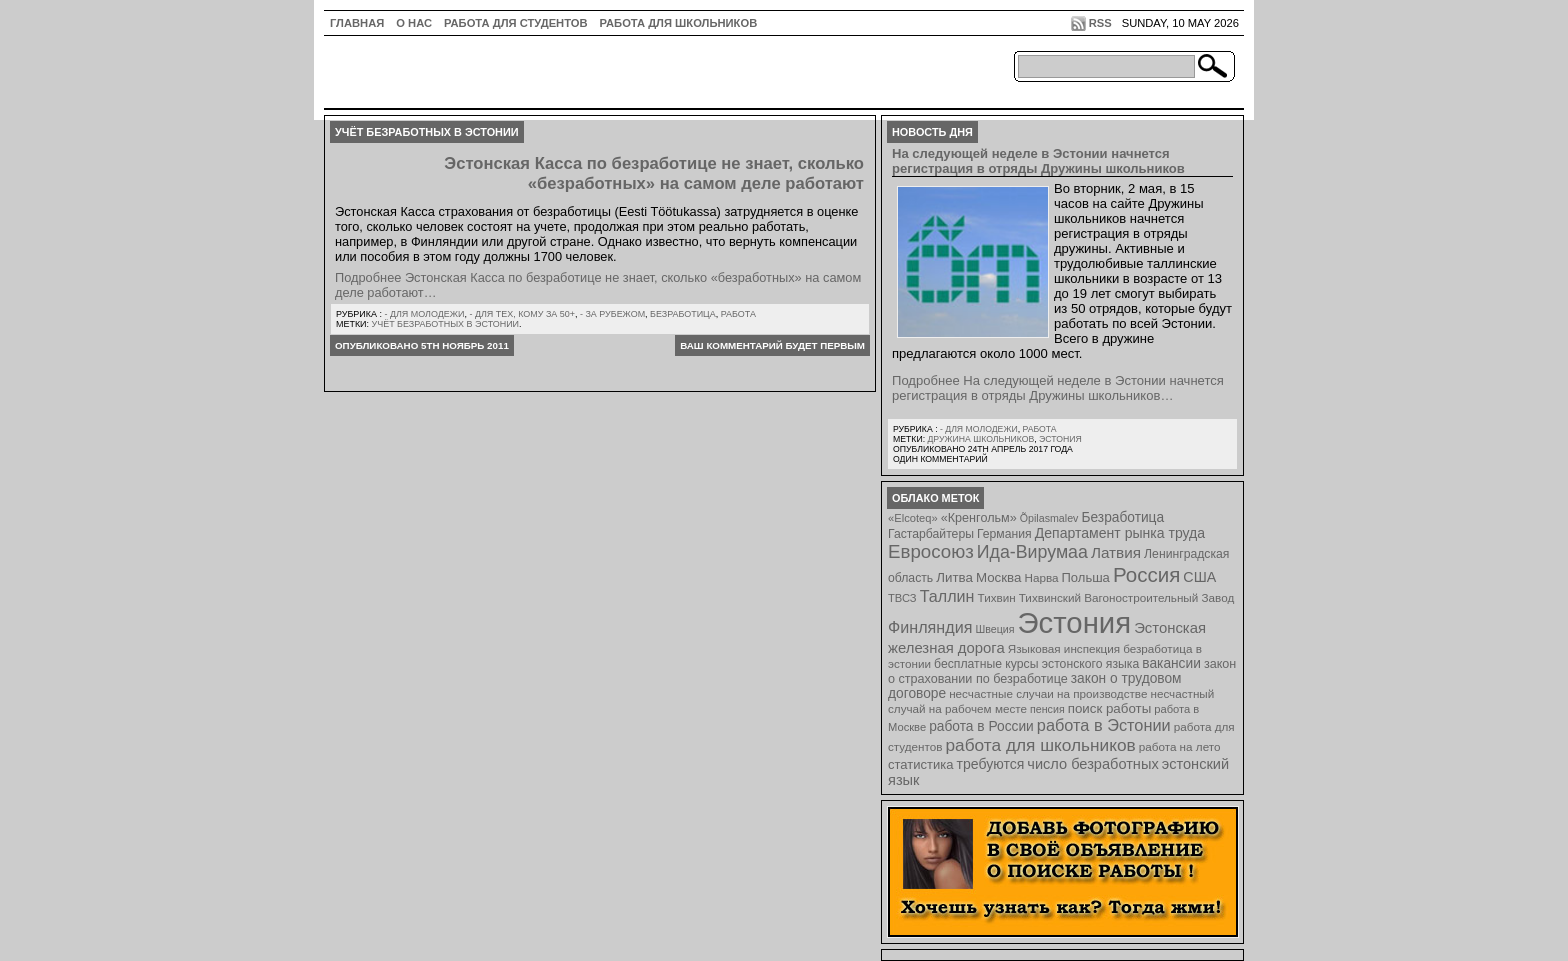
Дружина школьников (980, 439)
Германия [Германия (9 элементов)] (1004, 534)
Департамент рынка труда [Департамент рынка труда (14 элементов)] (1120, 533)
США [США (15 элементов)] (1199, 577)
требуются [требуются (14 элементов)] (991, 764)
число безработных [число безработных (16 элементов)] (1092, 764)
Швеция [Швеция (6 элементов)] (994, 629)
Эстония (1060, 439)
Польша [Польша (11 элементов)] (1086, 577)
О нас (414, 23)
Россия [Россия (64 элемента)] (1146, 574)
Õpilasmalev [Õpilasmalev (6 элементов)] (1049, 518)
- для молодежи (424, 314)
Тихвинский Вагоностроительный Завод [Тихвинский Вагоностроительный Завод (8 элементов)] (1127, 597)
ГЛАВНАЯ (357, 23)
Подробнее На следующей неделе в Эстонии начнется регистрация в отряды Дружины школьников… (1058, 388)
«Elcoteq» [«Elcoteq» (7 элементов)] (913, 518)
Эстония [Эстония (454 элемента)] (1075, 622)
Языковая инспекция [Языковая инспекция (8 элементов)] (1064, 648)
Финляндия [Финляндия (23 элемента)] (930, 627)
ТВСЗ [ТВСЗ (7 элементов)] (902, 598)
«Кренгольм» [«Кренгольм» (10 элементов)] (979, 518)
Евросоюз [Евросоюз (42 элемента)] (931, 551)
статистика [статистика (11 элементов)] (920, 764)
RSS (1100, 23)
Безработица (683, 314)
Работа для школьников (679, 23)
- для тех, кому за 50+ (522, 314)
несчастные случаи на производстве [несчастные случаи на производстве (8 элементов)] (1048, 693)
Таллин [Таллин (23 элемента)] (947, 596)
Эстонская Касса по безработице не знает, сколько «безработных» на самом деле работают (654, 173)
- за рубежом (612, 314)
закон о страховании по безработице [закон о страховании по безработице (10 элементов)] (1062, 671)
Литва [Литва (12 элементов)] (954, 577)
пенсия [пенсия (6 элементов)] (1047, 709)
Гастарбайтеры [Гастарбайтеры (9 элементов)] (931, 534)
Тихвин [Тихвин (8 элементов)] (997, 597)
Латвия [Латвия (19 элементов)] (1116, 552)
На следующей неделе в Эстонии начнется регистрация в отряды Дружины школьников (1038, 161)
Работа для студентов (515, 23)
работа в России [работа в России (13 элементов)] (981, 726)
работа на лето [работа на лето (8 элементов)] (1180, 746)
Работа (738, 314)
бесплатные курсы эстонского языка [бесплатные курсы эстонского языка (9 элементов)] (1036, 664)
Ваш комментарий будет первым (772, 345)
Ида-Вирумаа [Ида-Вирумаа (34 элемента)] (1032, 552)
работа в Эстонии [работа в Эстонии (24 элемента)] (1104, 725)
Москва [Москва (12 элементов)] (999, 577)
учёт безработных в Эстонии (445, 324)
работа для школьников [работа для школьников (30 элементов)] (1041, 745)
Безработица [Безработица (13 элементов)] (1122, 517)
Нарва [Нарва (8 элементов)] (1041, 577)
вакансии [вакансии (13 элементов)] (1171, 663)
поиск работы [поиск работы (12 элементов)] (1110, 708)
